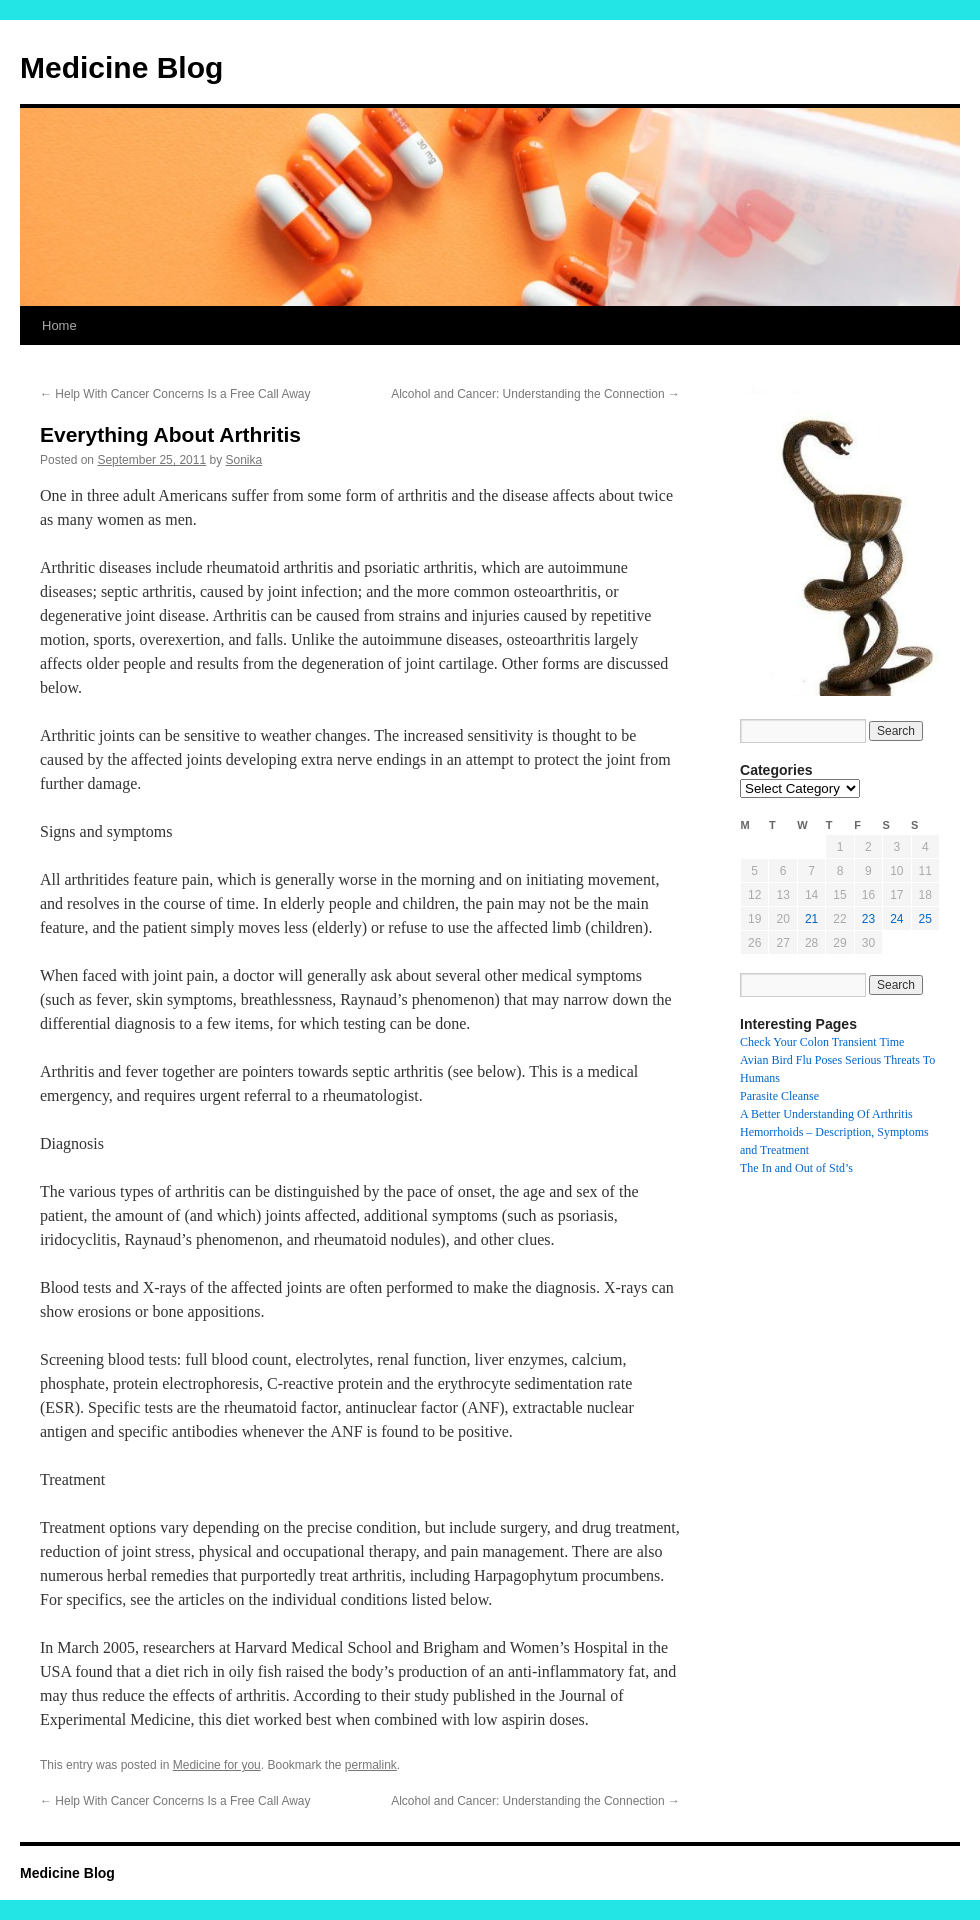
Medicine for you (217, 1765)
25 (925, 919)
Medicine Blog (121, 67)
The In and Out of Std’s (796, 1168)
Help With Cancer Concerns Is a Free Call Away (175, 394)
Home (59, 325)
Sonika (244, 460)
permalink (371, 1765)
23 (868, 919)
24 (896, 919)
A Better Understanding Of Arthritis (826, 1114)
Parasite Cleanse (779, 1096)
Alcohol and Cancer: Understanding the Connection (535, 394)
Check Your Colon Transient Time (822, 1042)
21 (811, 919)
